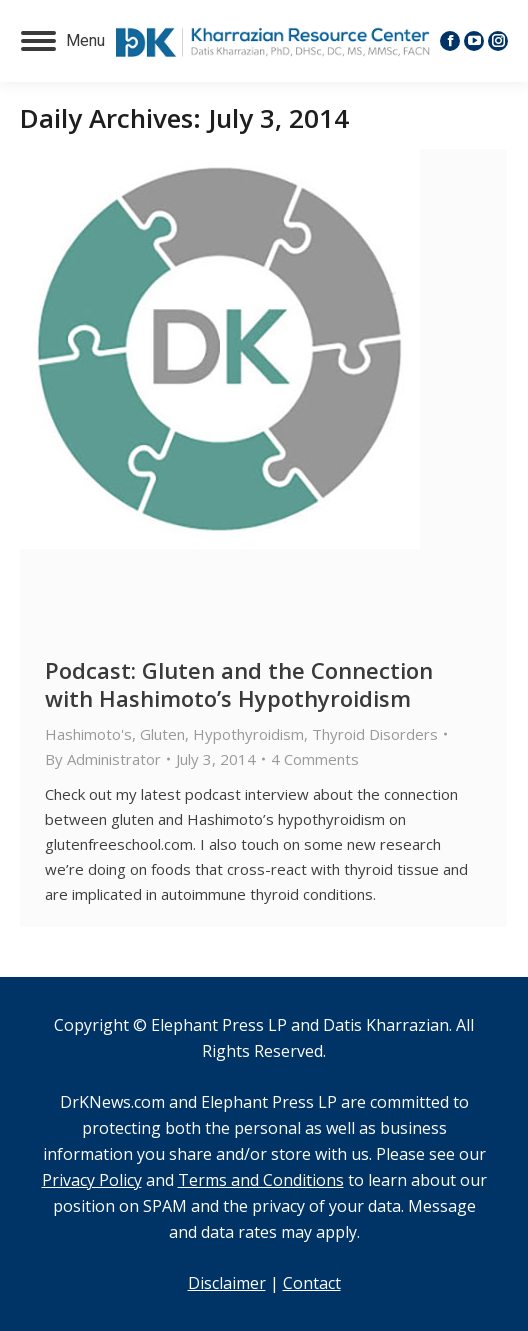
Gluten (162, 734)
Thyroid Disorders (375, 734)
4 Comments (315, 759)
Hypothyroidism (248, 734)
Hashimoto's (88, 734)
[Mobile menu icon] (63, 41)
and (110, 1180)
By (103, 759)
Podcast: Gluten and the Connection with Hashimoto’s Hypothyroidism (239, 684)
